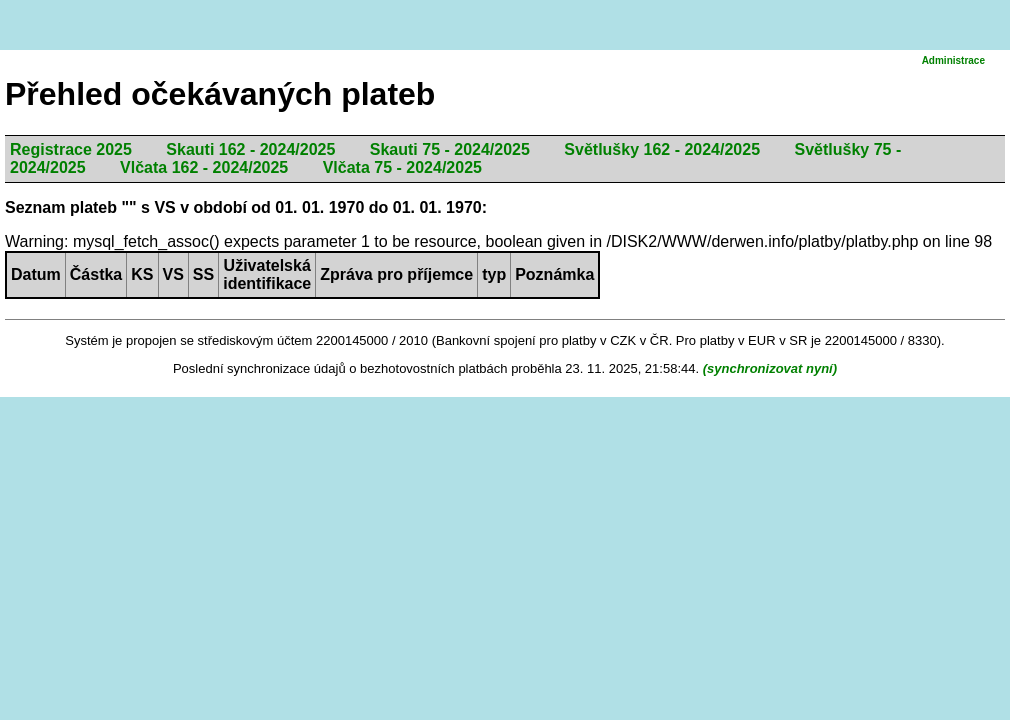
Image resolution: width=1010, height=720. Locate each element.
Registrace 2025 (71, 149)
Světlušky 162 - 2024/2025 (662, 149)
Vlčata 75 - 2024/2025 (402, 167)
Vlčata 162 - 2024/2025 (204, 167)
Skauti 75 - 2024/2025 (450, 149)
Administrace (953, 60)
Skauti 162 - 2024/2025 (250, 149)
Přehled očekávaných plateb (220, 94)
